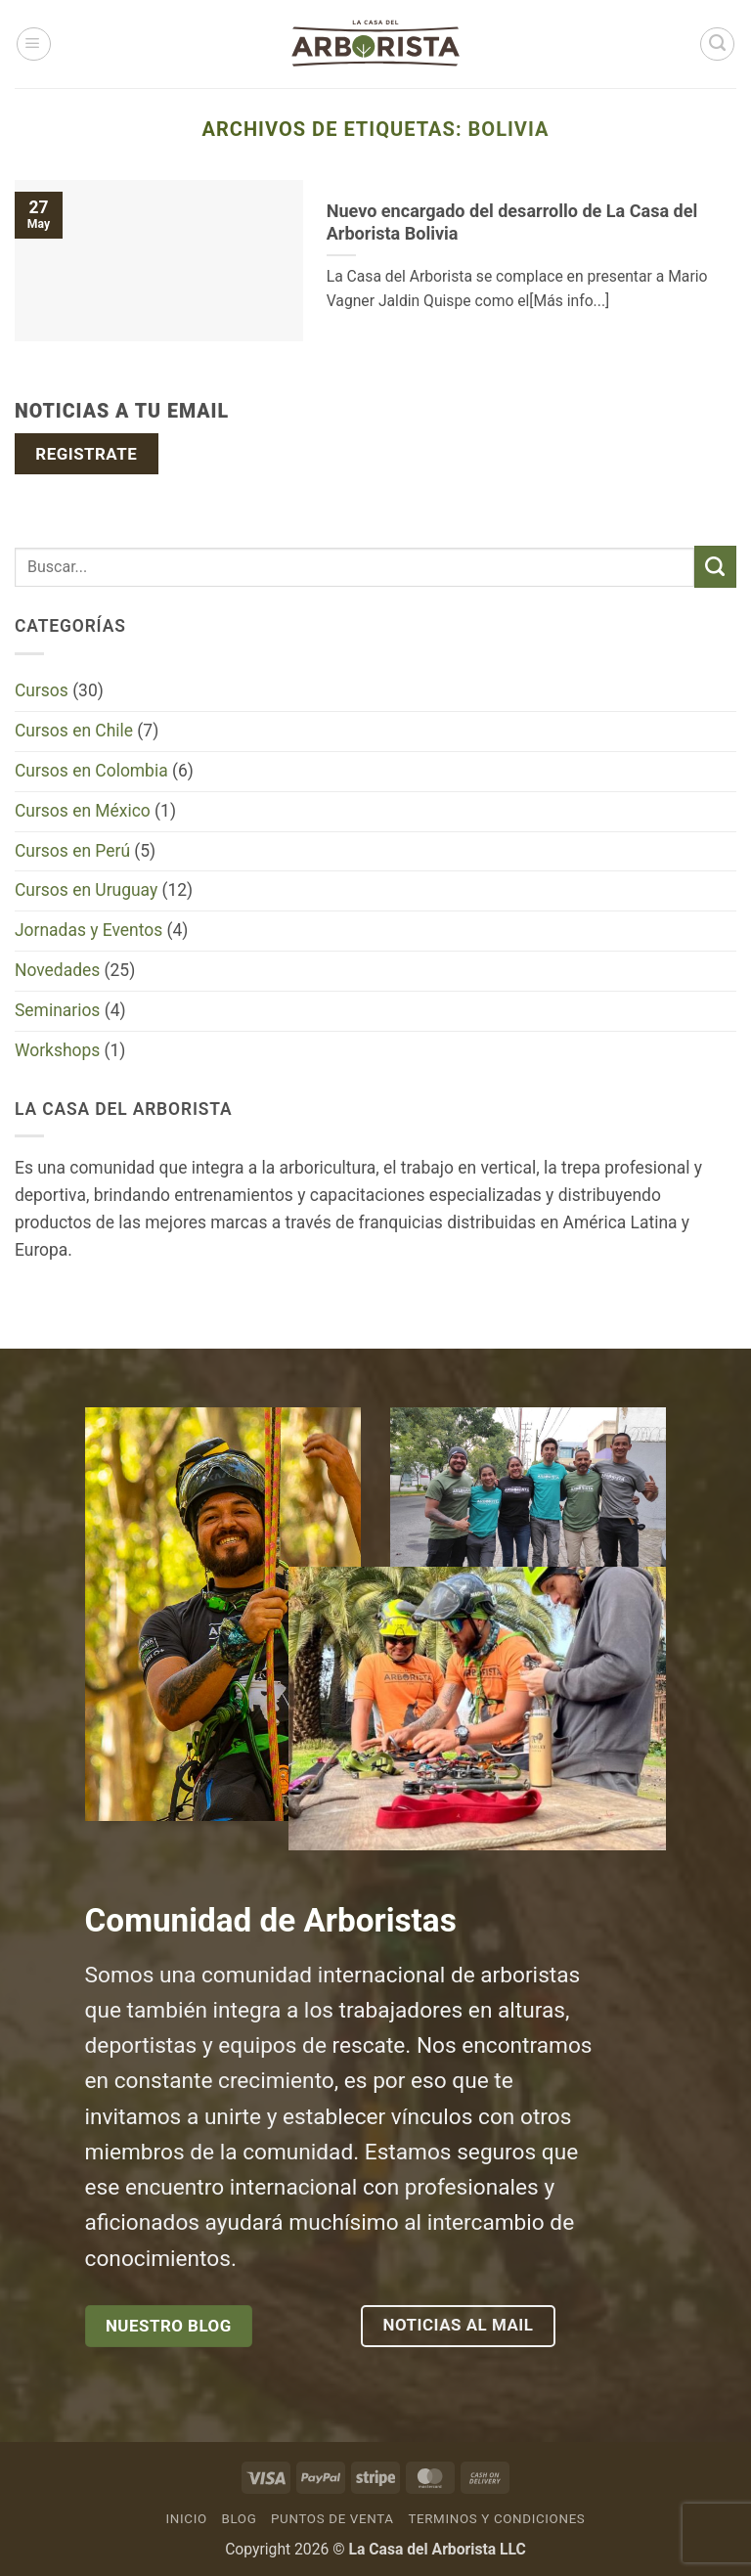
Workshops (57, 1050)
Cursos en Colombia (91, 770)
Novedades (57, 970)
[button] (34, 44)
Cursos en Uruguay (86, 890)
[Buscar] (717, 44)
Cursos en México (83, 811)
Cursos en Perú (72, 851)
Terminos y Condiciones (496, 2518)
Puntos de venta (332, 2518)
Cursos (41, 690)
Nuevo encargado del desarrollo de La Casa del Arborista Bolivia (512, 222)
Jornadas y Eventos (88, 930)
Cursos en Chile (74, 730)
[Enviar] (715, 567)
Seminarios (57, 1010)
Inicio (186, 2518)
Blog (238, 2518)
